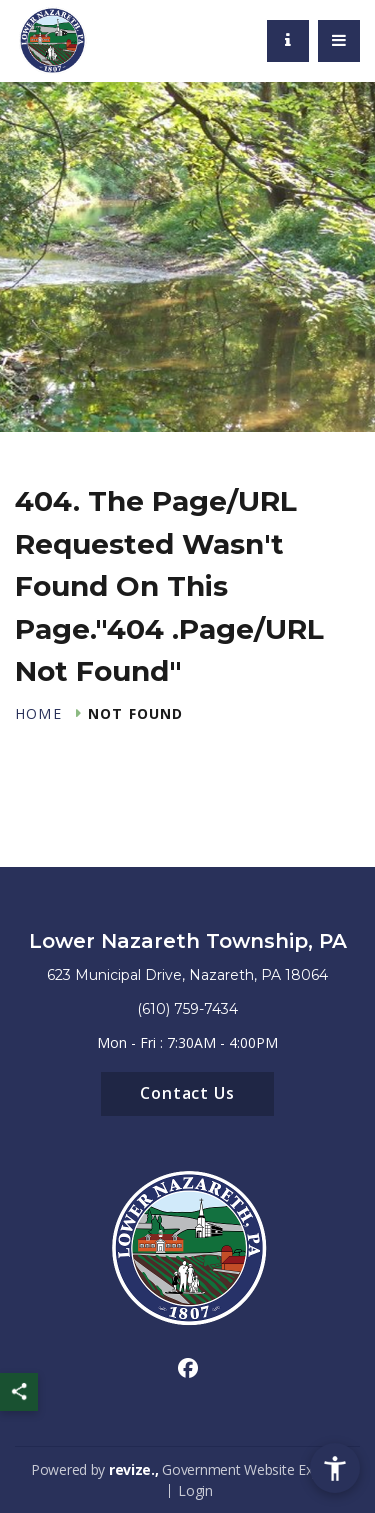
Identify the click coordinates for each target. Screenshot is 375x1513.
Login (195, 1490)
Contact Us (188, 1093)
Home (38, 714)
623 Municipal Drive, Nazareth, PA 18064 (187, 975)
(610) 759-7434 (187, 1009)
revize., (134, 1469)
